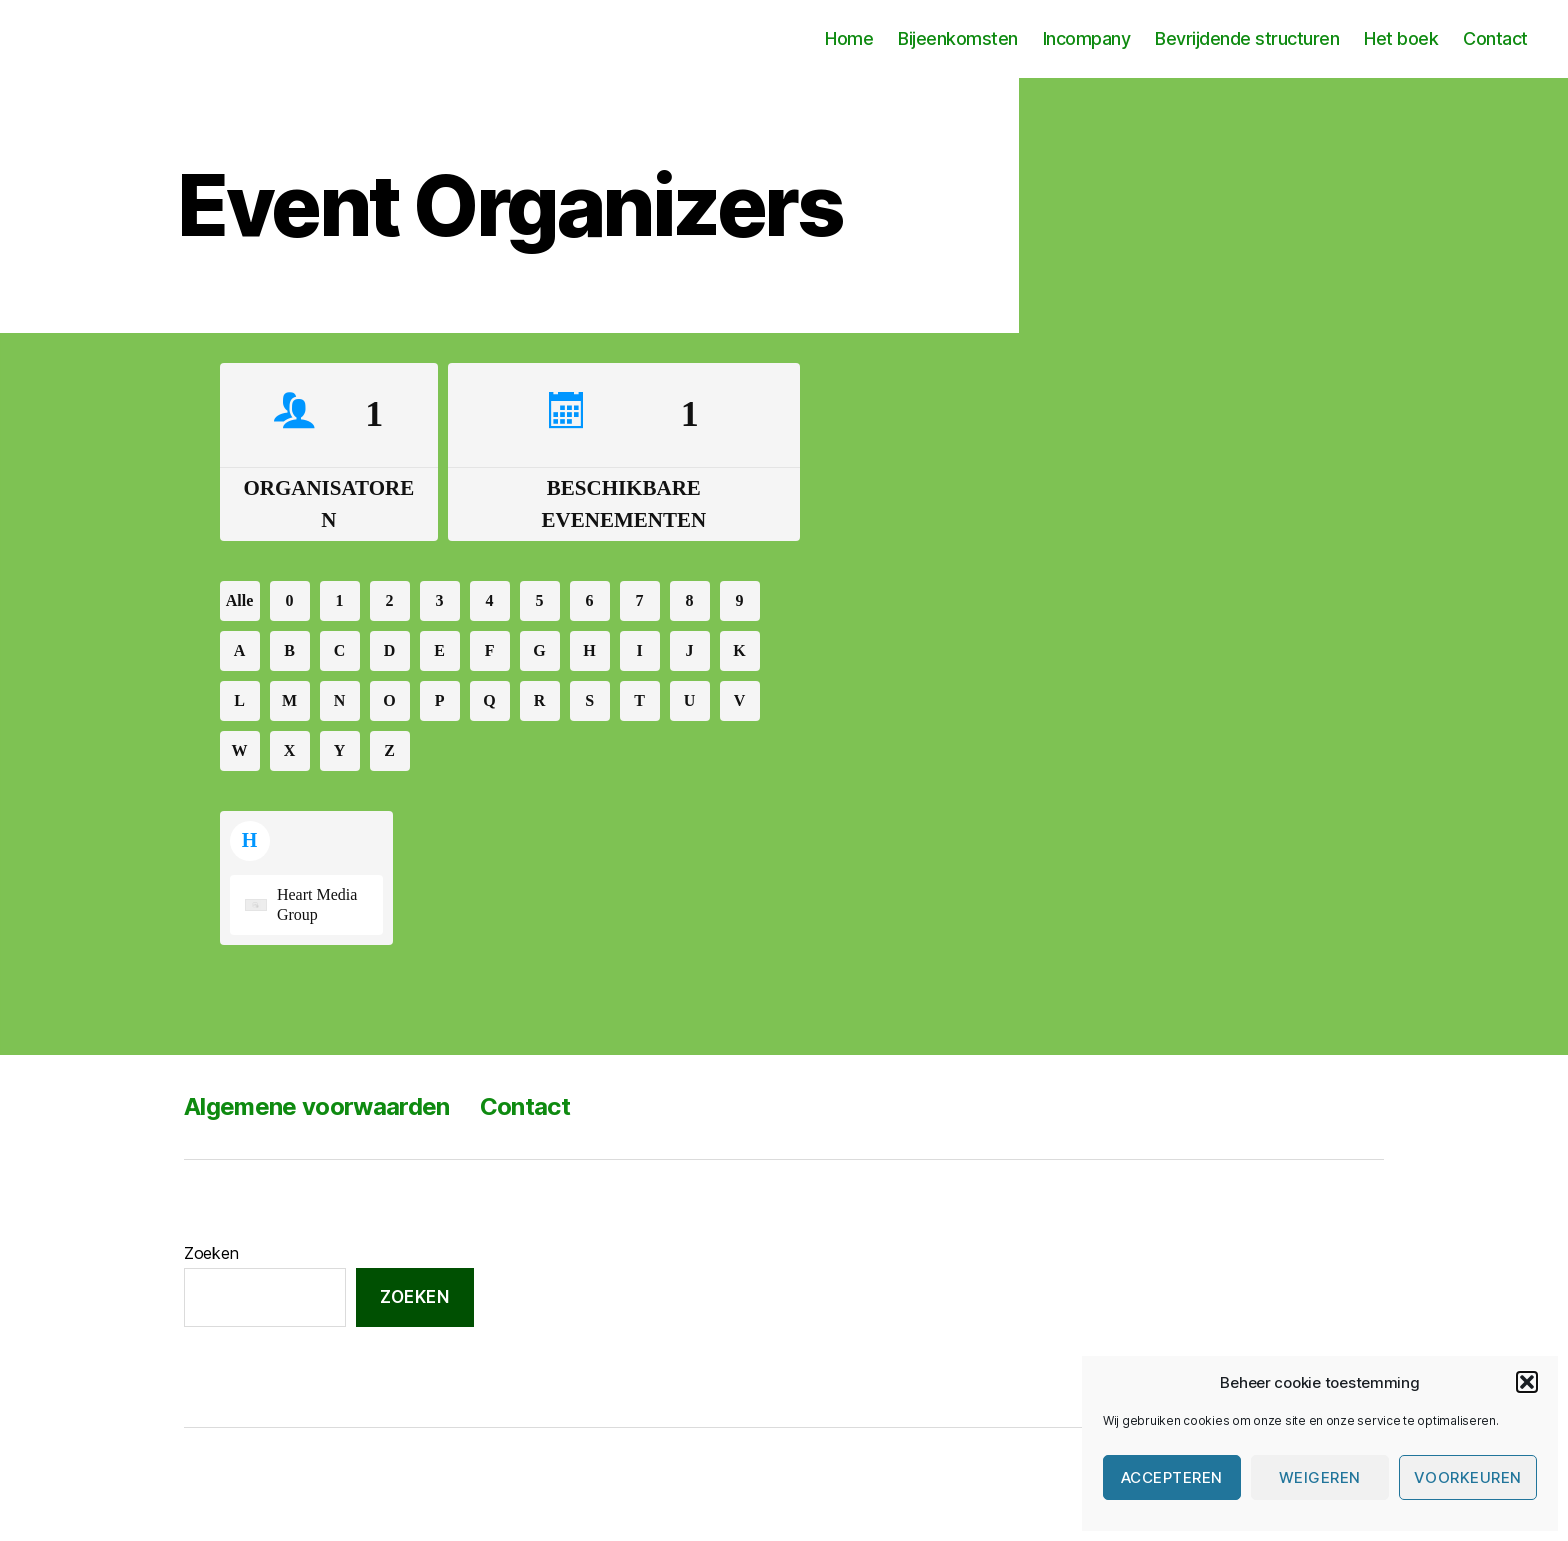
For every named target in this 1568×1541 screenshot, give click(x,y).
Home (849, 38)
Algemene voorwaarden (317, 1106)
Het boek (1401, 38)
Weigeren (1320, 1477)
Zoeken (211, 1253)
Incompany (1087, 38)
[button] (1527, 1382)
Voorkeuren (1468, 1477)
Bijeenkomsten (958, 38)
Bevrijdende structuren (1247, 38)
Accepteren (1172, 1477)
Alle (240, 601)
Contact (1495, 38)
